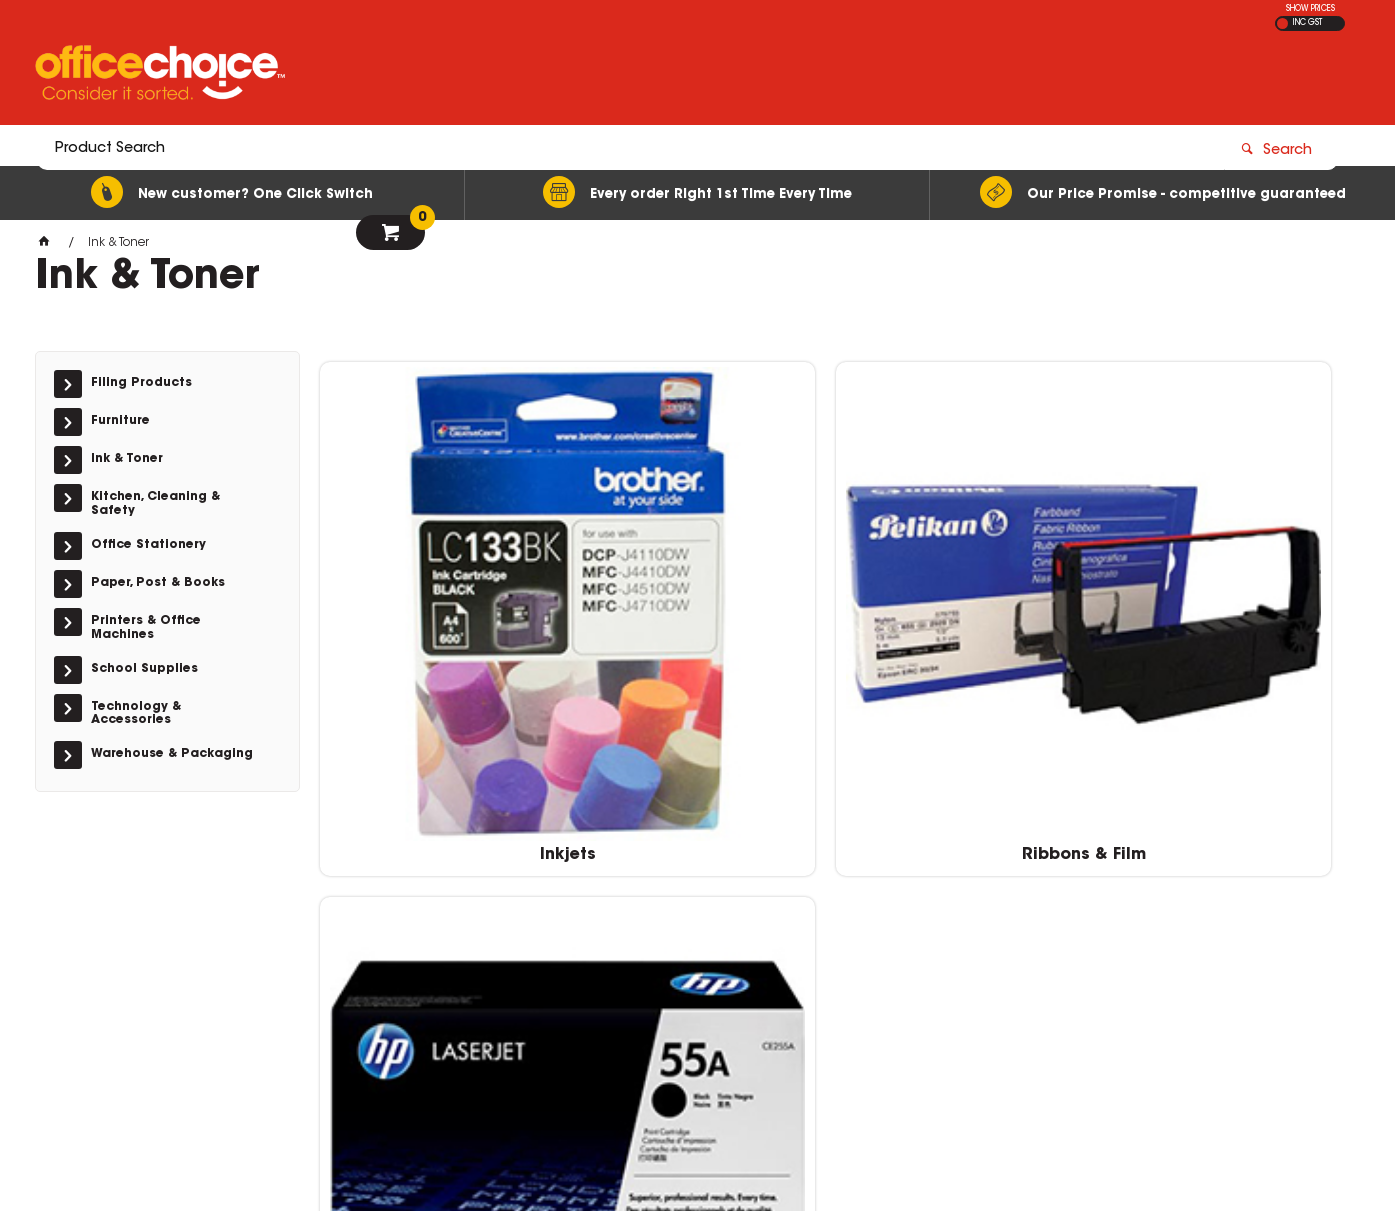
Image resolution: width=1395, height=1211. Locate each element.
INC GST (1307, 23)
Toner (966, 620)
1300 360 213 (1013, 881)
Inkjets (441, 620)
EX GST (1282, 23)
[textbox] (580, 77)
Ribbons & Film (704, 620)
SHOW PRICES (1310, 9)
